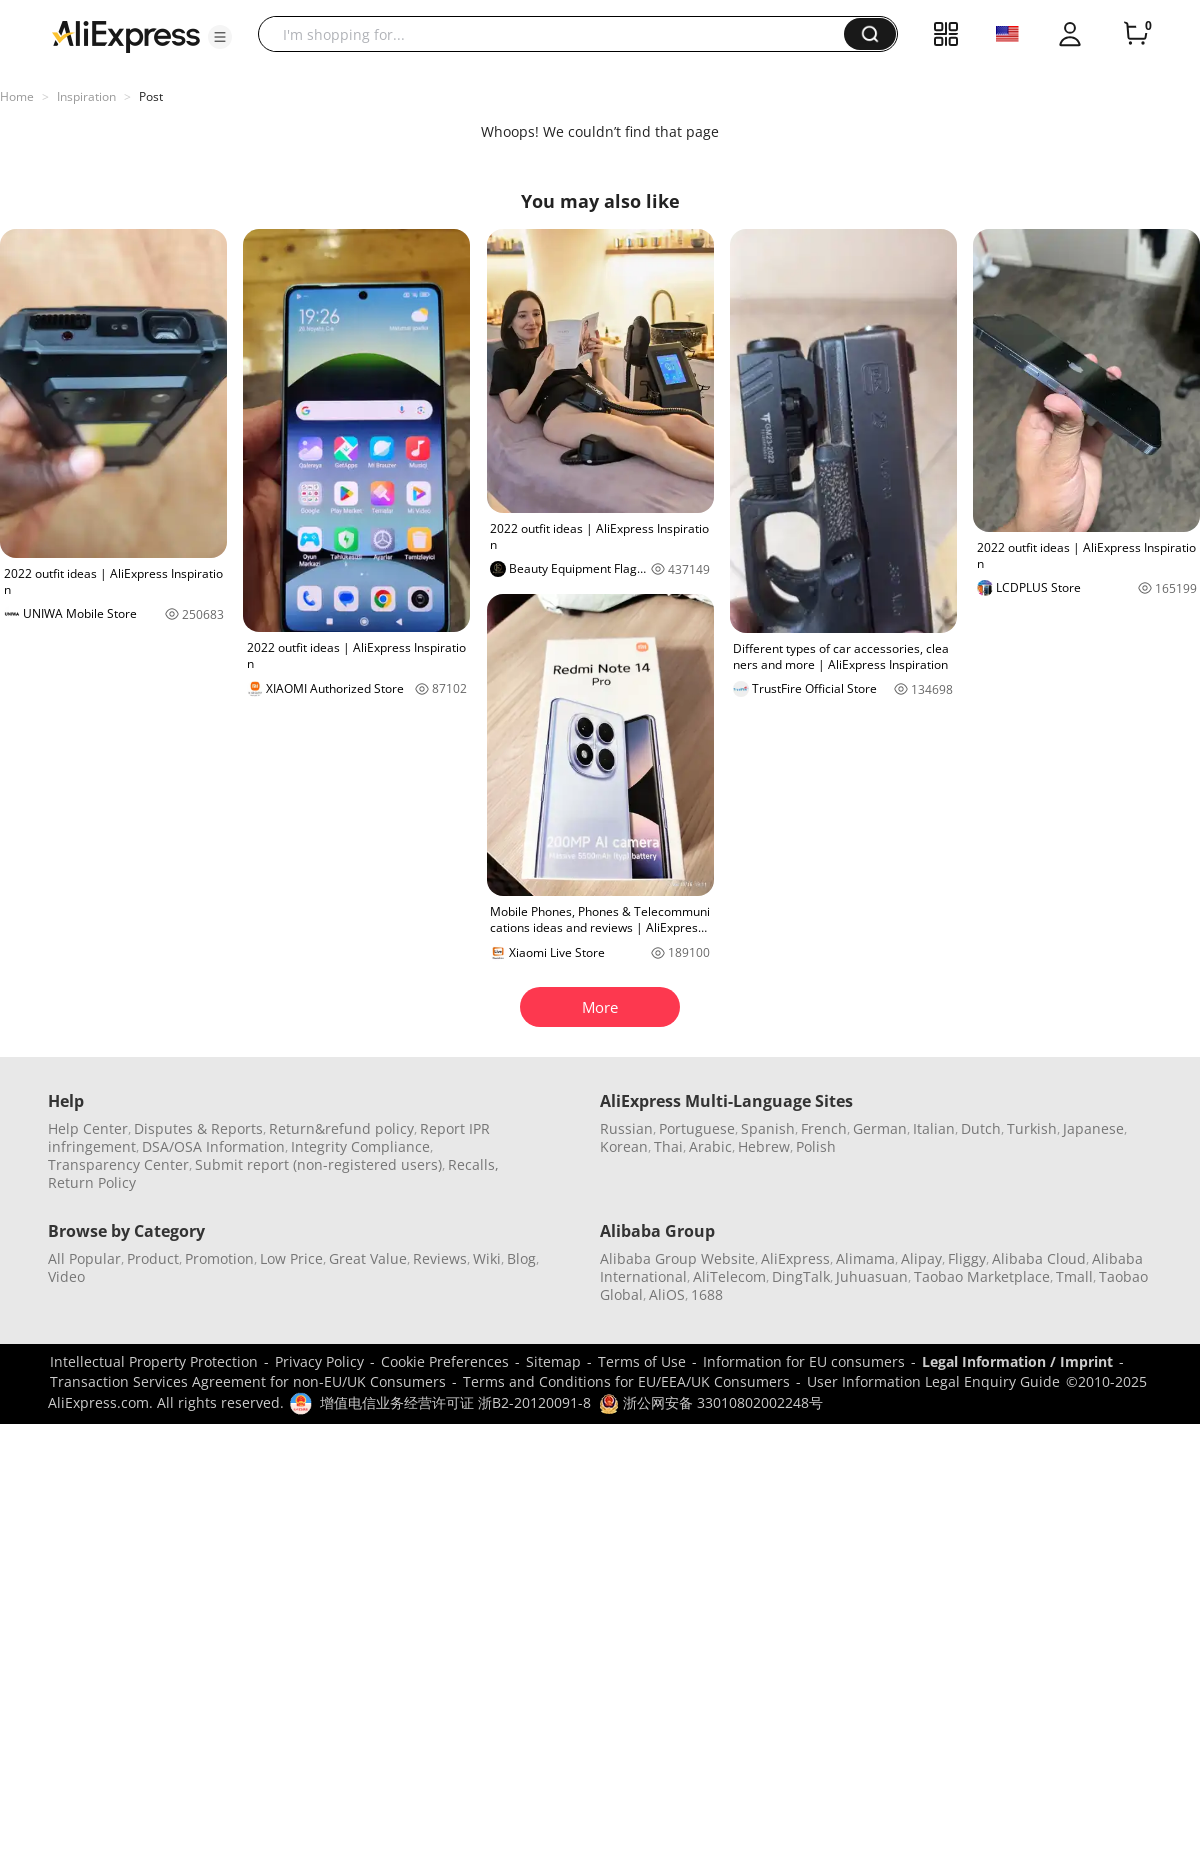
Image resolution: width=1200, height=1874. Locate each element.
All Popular (84, 1258)
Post (151, 96)
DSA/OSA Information (213, 1146)
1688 (707, 1294)
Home (17, 96)
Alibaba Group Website (677, 1258)
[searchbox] (558, 34)
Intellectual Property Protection (154, 1361)
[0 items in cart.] (1136, 34)
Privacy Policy (319, 1361)
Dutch (981, 1128)
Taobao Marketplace (982, 1276)
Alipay (921, 1258)
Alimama (865, 1258)
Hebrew (764, 1146)
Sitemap (553, 1361)
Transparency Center (118, 1164)
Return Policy (92, 1182)
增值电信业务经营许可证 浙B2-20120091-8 (455, 1402)
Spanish (768, 1128)
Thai (668, 1146)
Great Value (368, 1258)
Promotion (219, 1258)
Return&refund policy (341, 1128)
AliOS (667, 1294)
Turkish (1032, 1128)
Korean (624, 1146)
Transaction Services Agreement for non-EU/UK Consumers (248, 1381)
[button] (220, 37)
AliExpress (795, 1258)
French (824, 1128)
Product (153, 1258)
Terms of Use (642, 1361)
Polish (816, 1146)
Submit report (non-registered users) (318, 1164)
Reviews (440, 1258)
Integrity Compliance (360, 1146)
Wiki (487, 1258)
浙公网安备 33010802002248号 (711, 1402)
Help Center (88, 1128)
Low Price (291, 1258)
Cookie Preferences (445, 1361)
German (880, 1128)
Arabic (710, 1146)
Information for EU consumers (804, 1361)
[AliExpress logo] (126, 35)
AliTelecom (729, 1276)
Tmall (1074, 1276)
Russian (626, 1128)
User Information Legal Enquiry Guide (933, 1381)
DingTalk (801, 1276)
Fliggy (967, 1258)
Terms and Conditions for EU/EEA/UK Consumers (626, 1381)
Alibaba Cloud (1039, 1258)
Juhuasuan (872, 1276)
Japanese (1093, 1128)
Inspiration (86, 96)
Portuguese (697, 1128)
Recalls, (473, 1164)
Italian (934, 1128)
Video (66, 1276)
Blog (521, 1258)
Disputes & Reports (198, 1128)
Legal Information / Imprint (1017, 1361)
